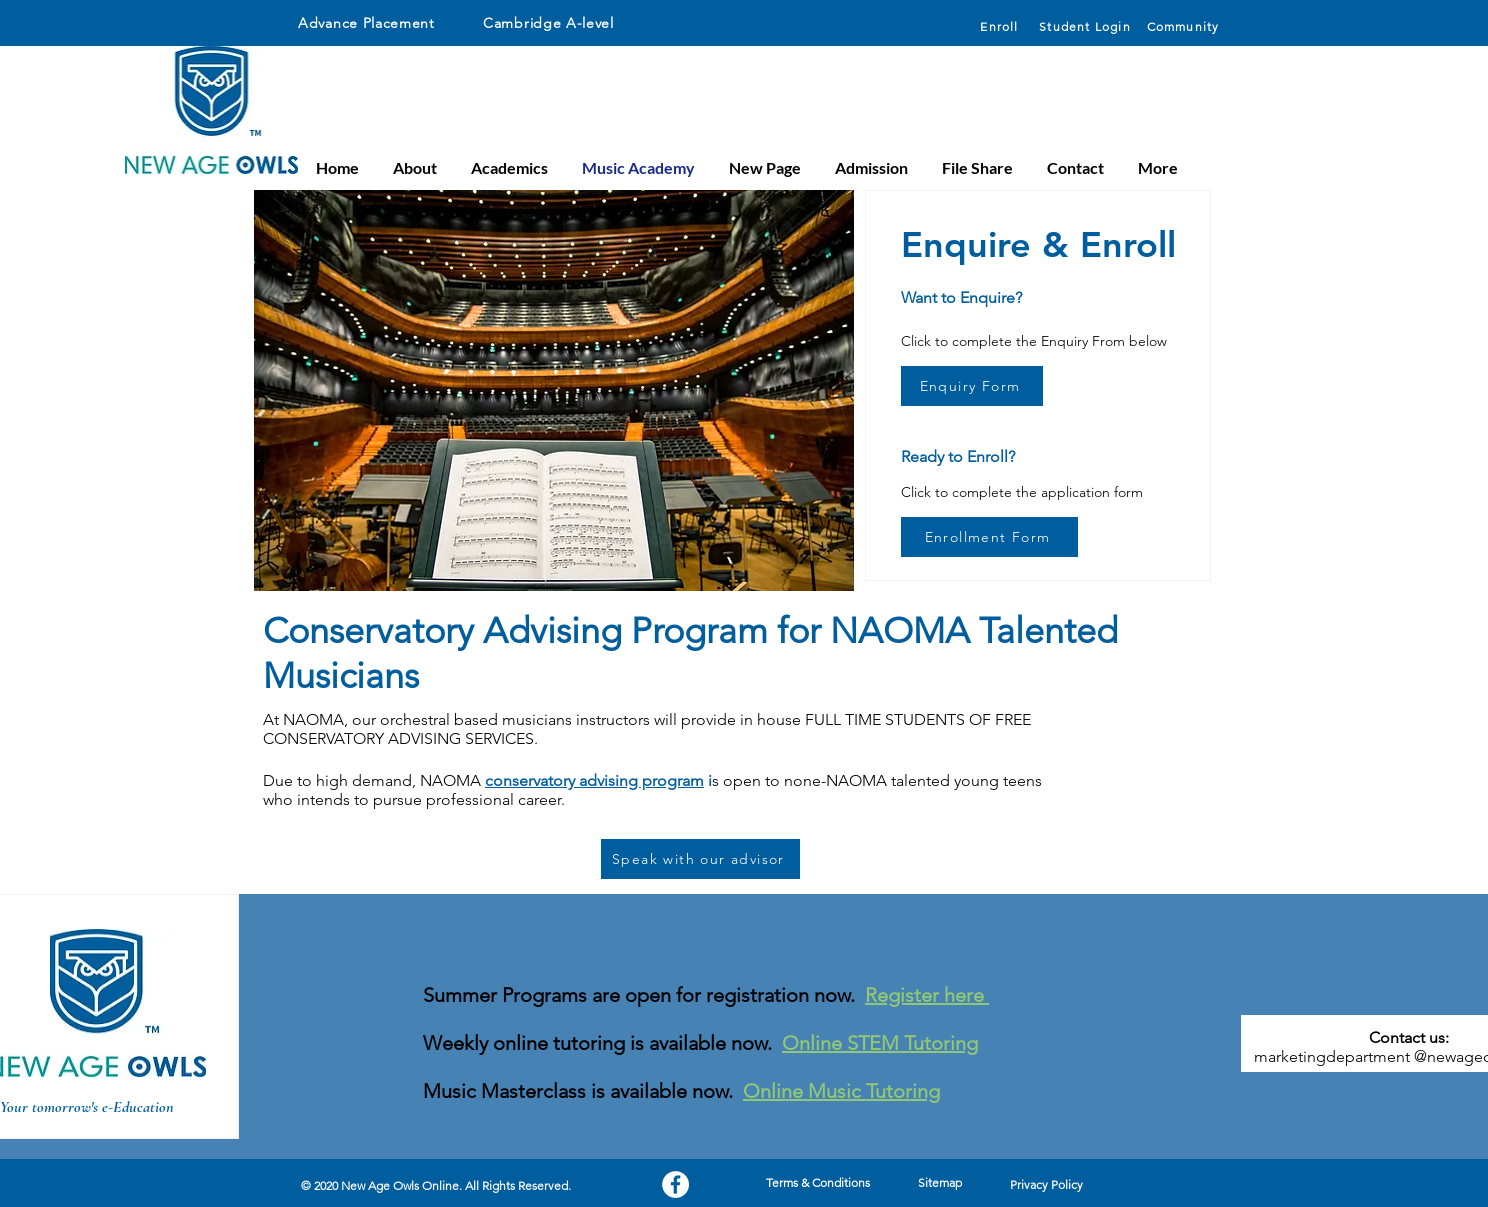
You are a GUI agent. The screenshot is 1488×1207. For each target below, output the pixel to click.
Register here (927, 995)
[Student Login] (1087, 26)
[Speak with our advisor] (700, 859)
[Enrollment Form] (989, 537)
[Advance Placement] (377, 23)
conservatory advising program (594, 780)
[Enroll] (1001, 26)
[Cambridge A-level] (573, 23)
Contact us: (1409, 1037)
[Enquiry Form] (972, 386)
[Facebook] (675, 1184)
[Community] (1185, 26)
